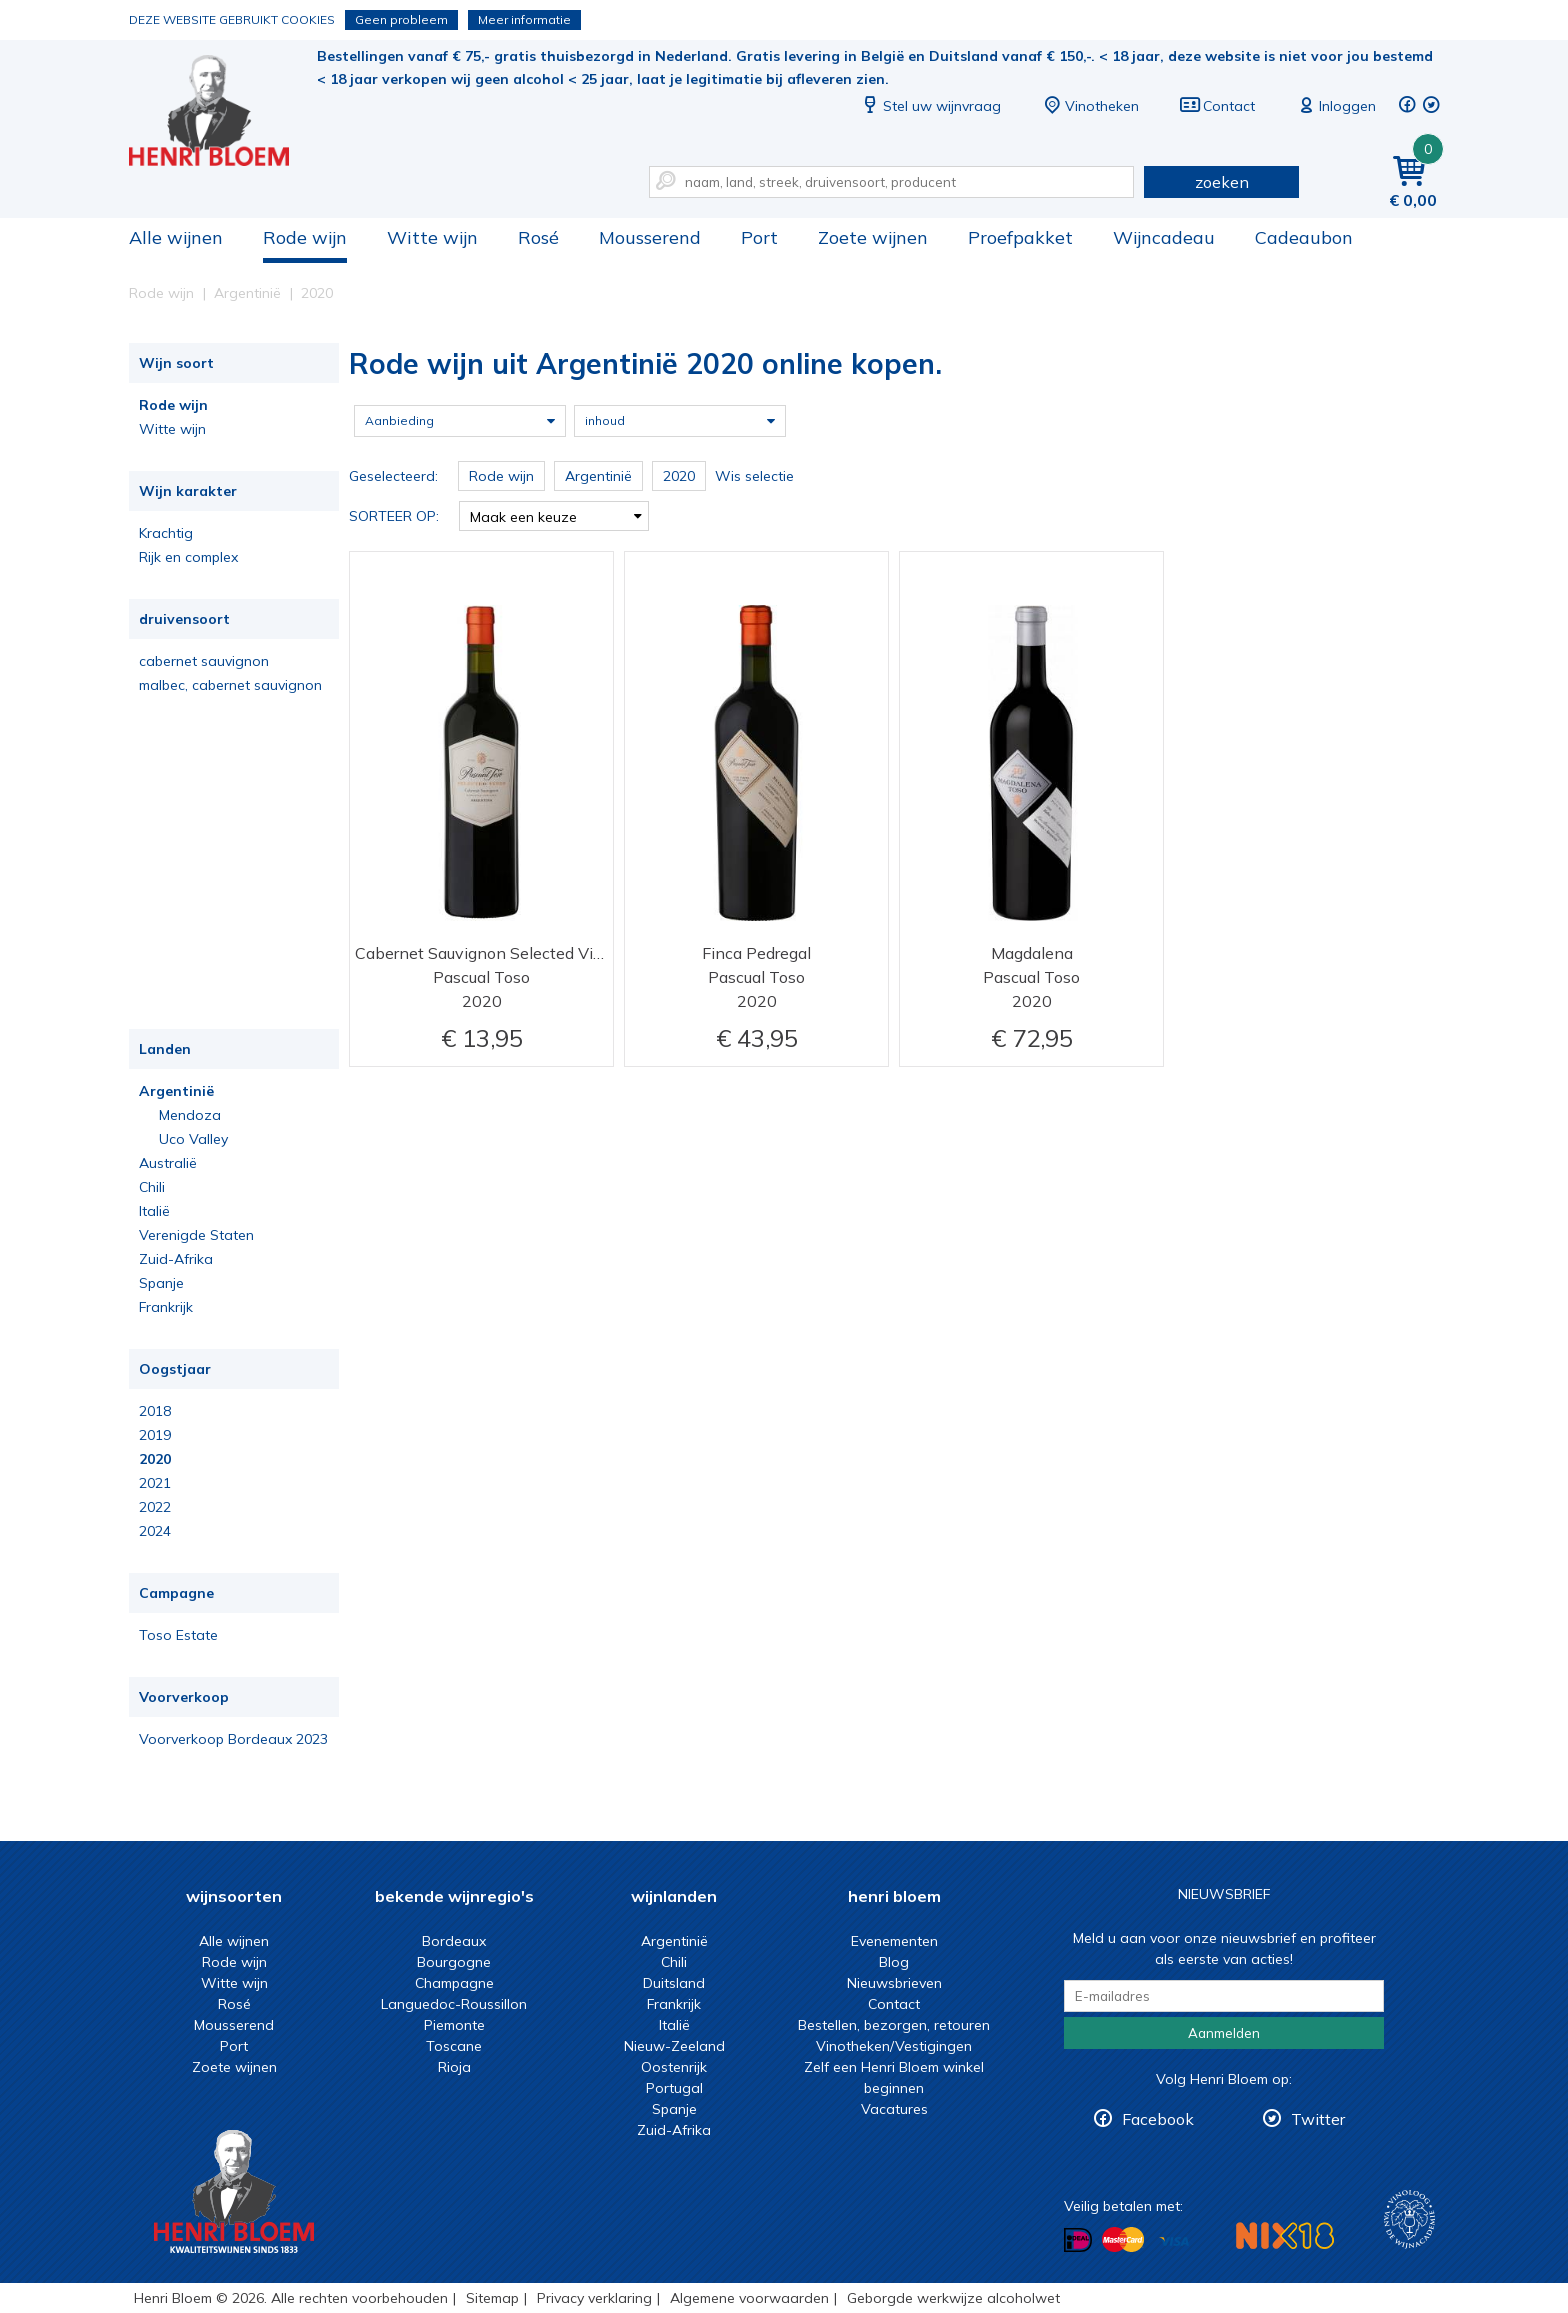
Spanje (161, 1283)
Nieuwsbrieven (894, 1983)
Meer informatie (524, 19)
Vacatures (894, 2109)
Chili (152, 1187)
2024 (155, 1531)
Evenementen (894, 1941)
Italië (154, 1211)
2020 (155, 1459)
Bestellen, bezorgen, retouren (894, 2025)
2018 (155, 1411)
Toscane (454, 2046)
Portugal (674, 2088)
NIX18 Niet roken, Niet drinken (1285, 2235)
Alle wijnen (176, 237)
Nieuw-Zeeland (674, 2046)
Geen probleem (401, 19)
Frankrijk (166, 1307)
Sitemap (492, 2298)
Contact (1217, 106)
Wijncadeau (1164, 237)
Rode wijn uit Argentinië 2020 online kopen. (223, 110)
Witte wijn (432, 237)
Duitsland (674, 1983)
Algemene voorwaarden (749, 2298)
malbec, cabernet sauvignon (230, 685)
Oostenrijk (674, 2067)
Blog (894, 1962)
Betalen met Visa (1174, 2241)
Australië (168, 1163)
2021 (155, 1483)
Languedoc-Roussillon (454, 2004)
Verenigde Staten (196, 1235)
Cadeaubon (1304, 237)
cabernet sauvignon (204, 661)
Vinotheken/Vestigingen (894, 2046)
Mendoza (190, 1115)
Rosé (538, 237)
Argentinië (176, 1091)
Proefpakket (1020, 237)
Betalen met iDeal (1078, 2240)
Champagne (454, 1983)
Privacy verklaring (594, 2298)
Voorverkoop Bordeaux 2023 (233, 1739)
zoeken (1222, 182)
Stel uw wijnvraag (930, 106)
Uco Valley (193, 1139)
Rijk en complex (188, 557)
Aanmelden (1224, 2033)
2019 (155, 1435)
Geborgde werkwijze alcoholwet (953, 2298)
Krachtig (166, 533)
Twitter (1318, 2119)
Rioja (454, 2067)
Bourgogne (454, 1962)
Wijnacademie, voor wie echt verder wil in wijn (1409, 2219)
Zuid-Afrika (176, 1259)
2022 (155, 1507)
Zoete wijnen (873, 237)
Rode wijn (305, 237)
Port (759, 237)
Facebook (1158, 2119)
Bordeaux (454, 1941)
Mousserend (650, 237)
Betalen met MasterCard (1123, 2240)
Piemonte (454, 2025)
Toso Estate (178, 1635)
